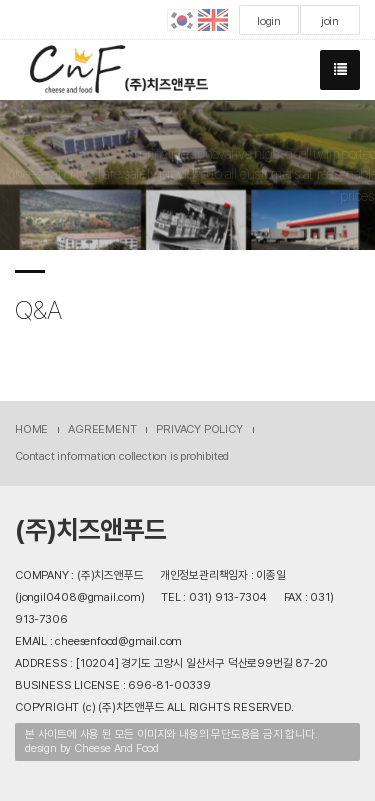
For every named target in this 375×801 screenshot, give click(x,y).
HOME (31, 429)
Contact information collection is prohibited (122, 456)
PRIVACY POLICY (199, 429)
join (330, 21)
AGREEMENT (102, 429)
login (269, 21)
